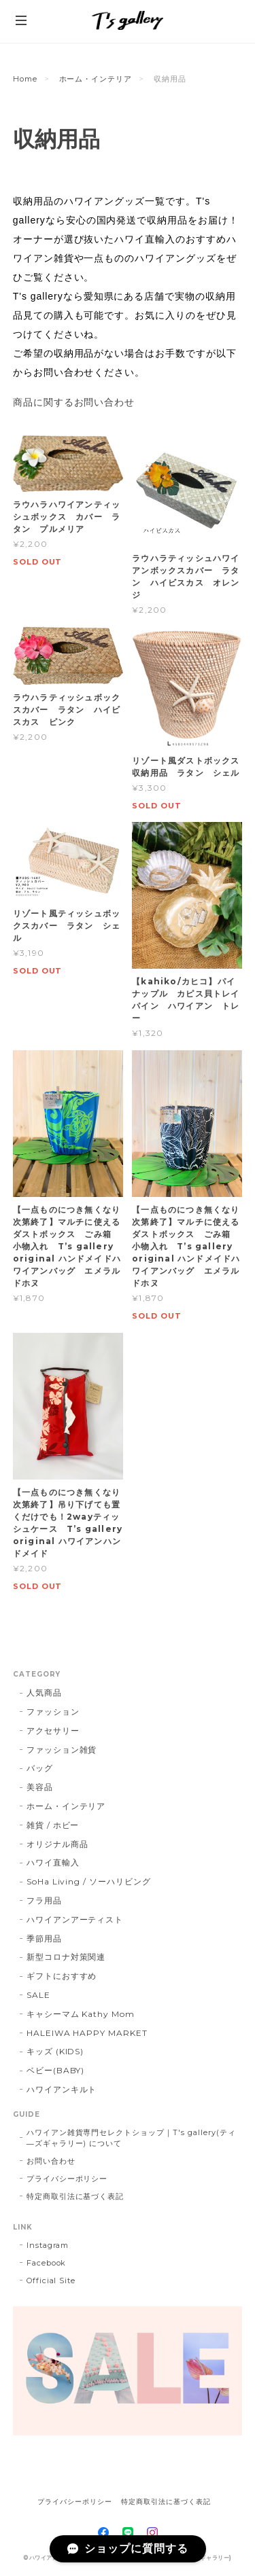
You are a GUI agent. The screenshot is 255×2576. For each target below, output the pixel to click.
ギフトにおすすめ (62, 1976)
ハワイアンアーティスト (75, 1919)
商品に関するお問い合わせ (74, 402)
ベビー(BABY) (56, 2070)
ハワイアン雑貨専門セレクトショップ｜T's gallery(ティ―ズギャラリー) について (131, 2138)
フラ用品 (44, 1900)
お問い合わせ (51, 2161)
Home (25, 79)
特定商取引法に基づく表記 (75, 2196)
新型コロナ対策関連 (66, 1957)
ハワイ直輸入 (53, 1862)
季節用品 (44, 1938)
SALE (38, 1995)
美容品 (40, 1787)
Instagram (48, 2245)
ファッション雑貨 (62, 1750)
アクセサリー (53, 1730)
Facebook (47, 2263)
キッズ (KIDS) (55, 2051)
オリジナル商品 (57, 1844)
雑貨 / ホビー (53, 1825)
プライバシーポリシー (67, 2178)
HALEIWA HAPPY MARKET (87, 2033)
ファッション (53, 1711)
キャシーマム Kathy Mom (81, 2014)
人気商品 (44, 1692)
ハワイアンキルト (62, 2089)
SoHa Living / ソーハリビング (89, 1881)
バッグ (40, 1768)
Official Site (51, 2280)
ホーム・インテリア (96, 79)
